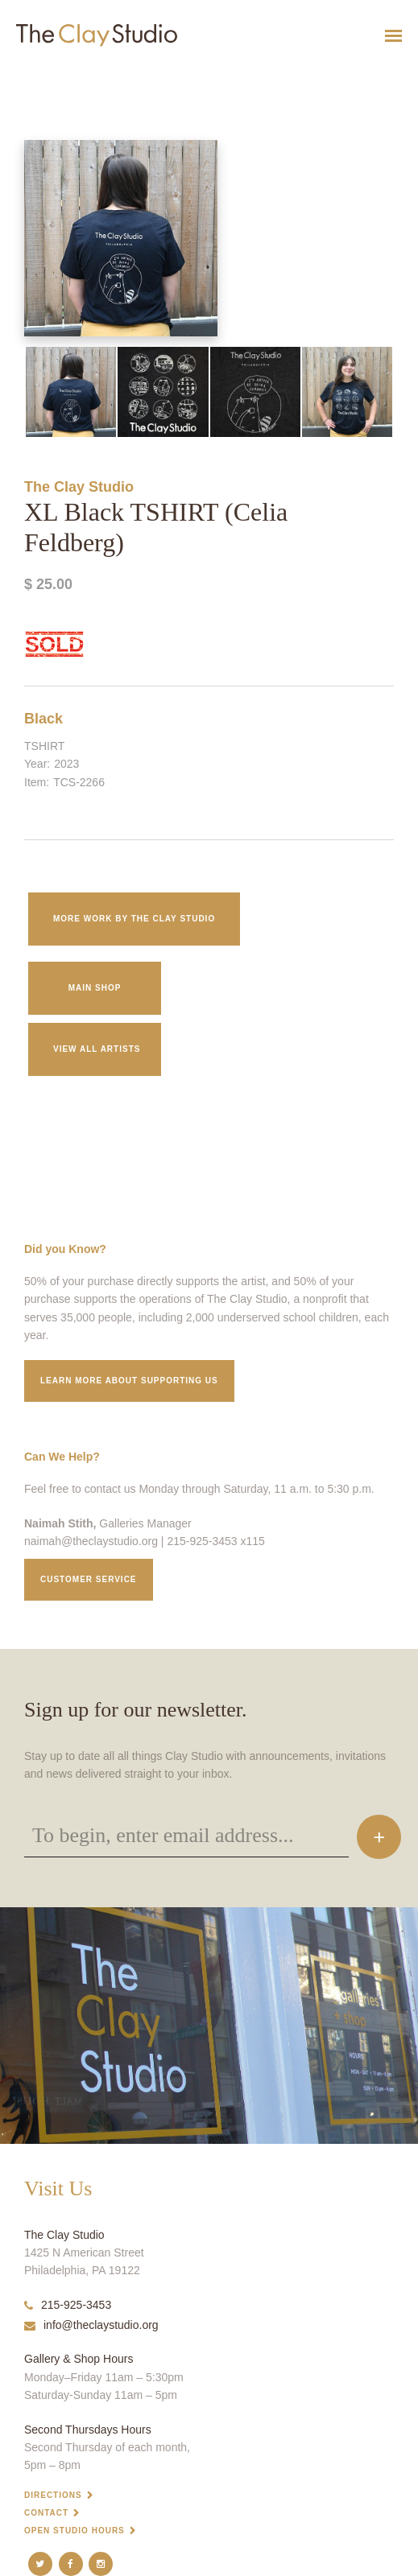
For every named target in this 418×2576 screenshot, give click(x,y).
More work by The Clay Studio (134, 918)
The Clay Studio (79, 487)
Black (43, 719)
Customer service (88, 1579)
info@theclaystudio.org (91, 2324)
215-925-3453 (67, 2304)
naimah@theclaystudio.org (91, 1541)
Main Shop (95, 987)
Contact (46, 2512)
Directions (53, 2495)
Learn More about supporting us (129, 1380)
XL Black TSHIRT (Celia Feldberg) (57, 75)
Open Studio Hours (74, 2530)
